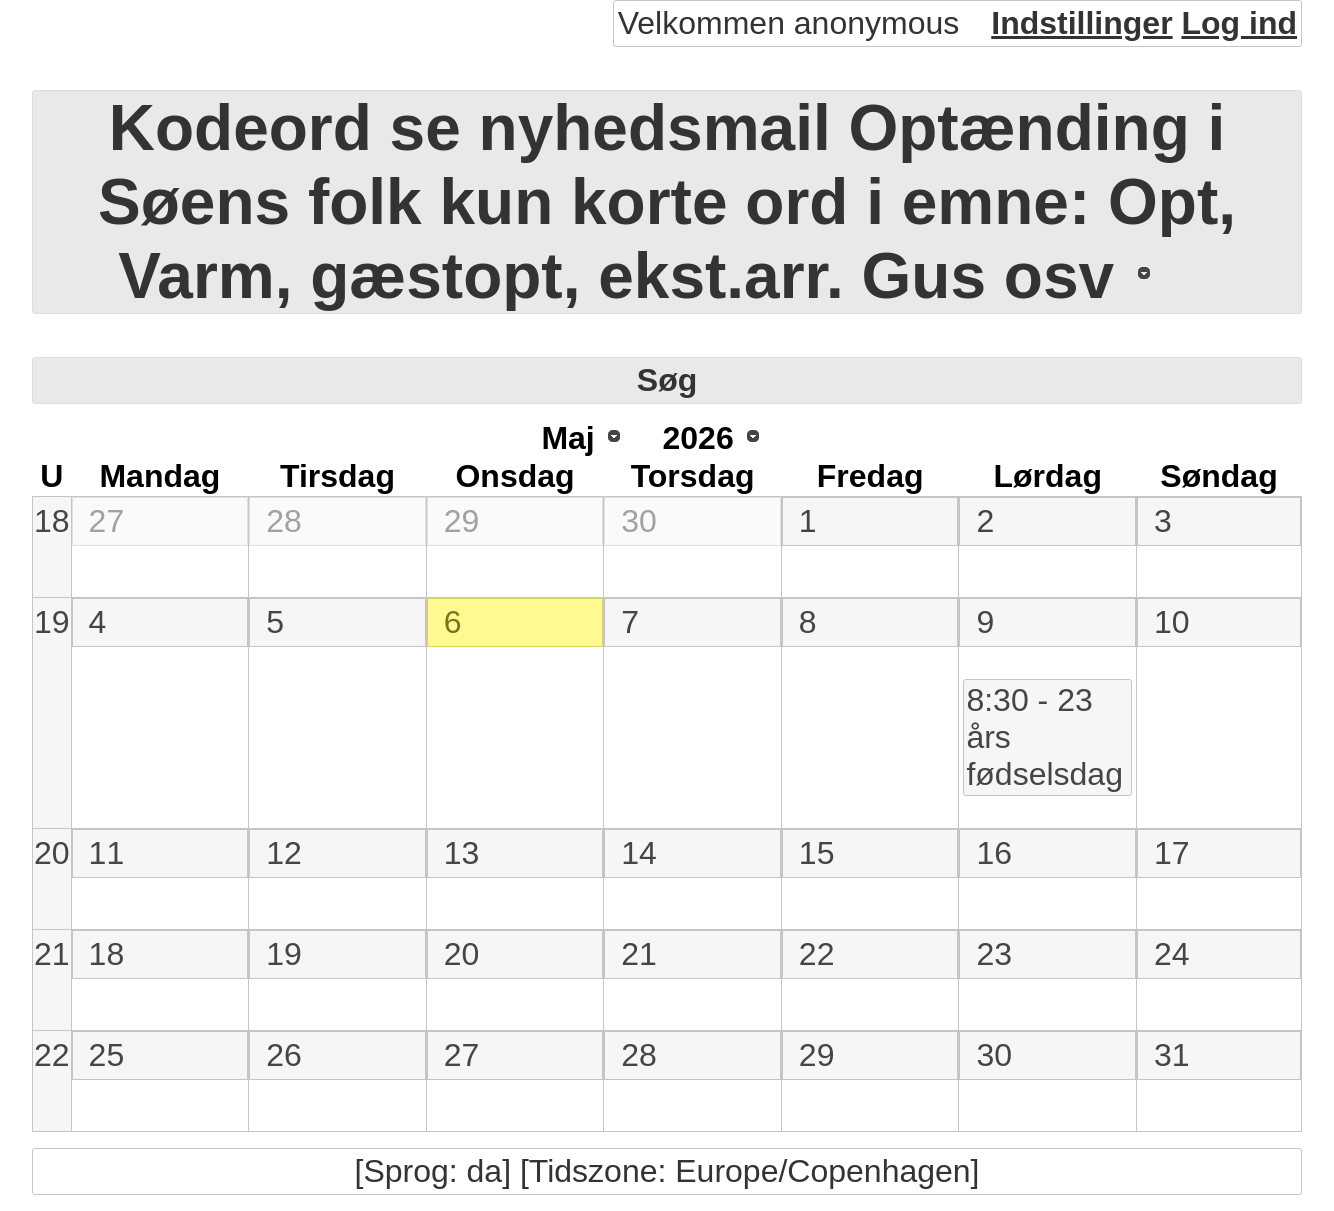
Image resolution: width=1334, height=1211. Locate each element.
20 (52, 853)
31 (1172, 1055)
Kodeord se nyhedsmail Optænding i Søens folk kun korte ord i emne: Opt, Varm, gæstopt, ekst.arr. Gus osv (667, 202)
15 (817, 853)
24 (1172, 954)
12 (284, 853)
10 (1172, 622)
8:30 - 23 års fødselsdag (1044, 737)
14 (639, 853)
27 (107, 521)
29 (462, 521)
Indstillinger (1081, 23)
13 (462, 853)
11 (107, 853)
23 (994, 954)
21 (52, 954)
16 (994, 853)
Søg (667, 380)
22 (817, 954)
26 (284, 1055)
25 (107, 1055)
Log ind (1239, 23)
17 (1172, 853)
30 (639, 521)
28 (284, 521)
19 (52, 622)
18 (52, 521)
